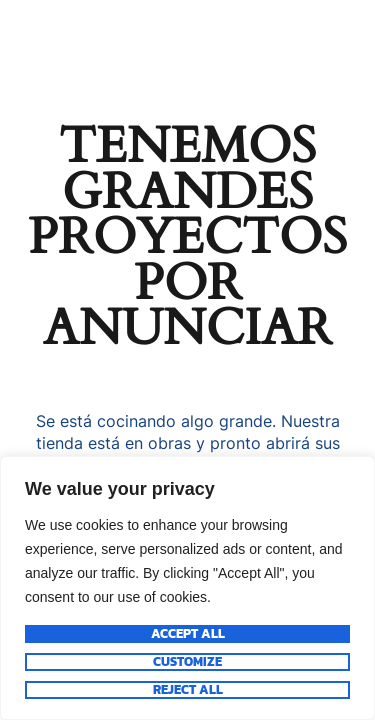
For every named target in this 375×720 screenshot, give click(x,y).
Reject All (188, 690)
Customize (187, 662)
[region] (187, 588)
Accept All (188, 634)
